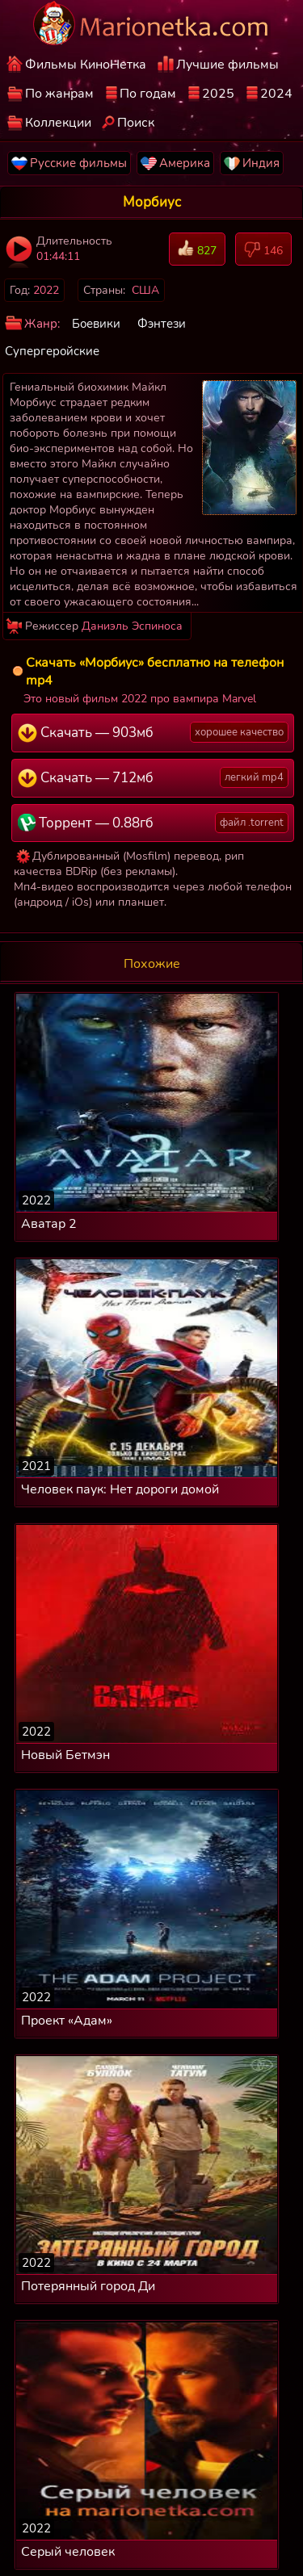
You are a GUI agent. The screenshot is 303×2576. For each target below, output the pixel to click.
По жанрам (59, 94)
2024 (276, 94)
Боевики (96, 324)
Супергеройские (52, 351)
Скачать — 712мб (153, 777)
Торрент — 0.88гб (153, 822)
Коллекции (58, 123)
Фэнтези (161, 324)
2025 (218, 94)
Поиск (135, 123)
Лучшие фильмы (227, 64)
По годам (148, 94)
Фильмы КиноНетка (85, 64)
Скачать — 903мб (153, 732)
